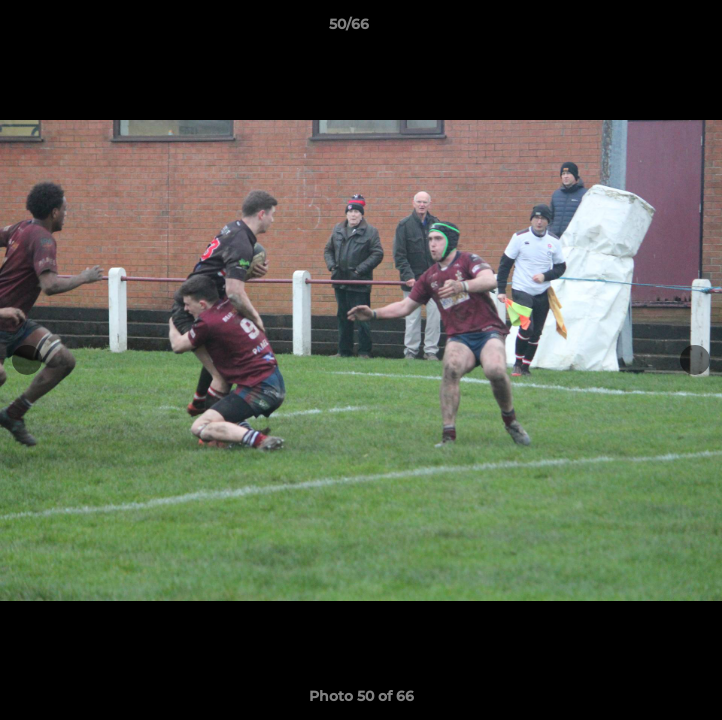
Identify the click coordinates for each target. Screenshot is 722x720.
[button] (650, 29)
